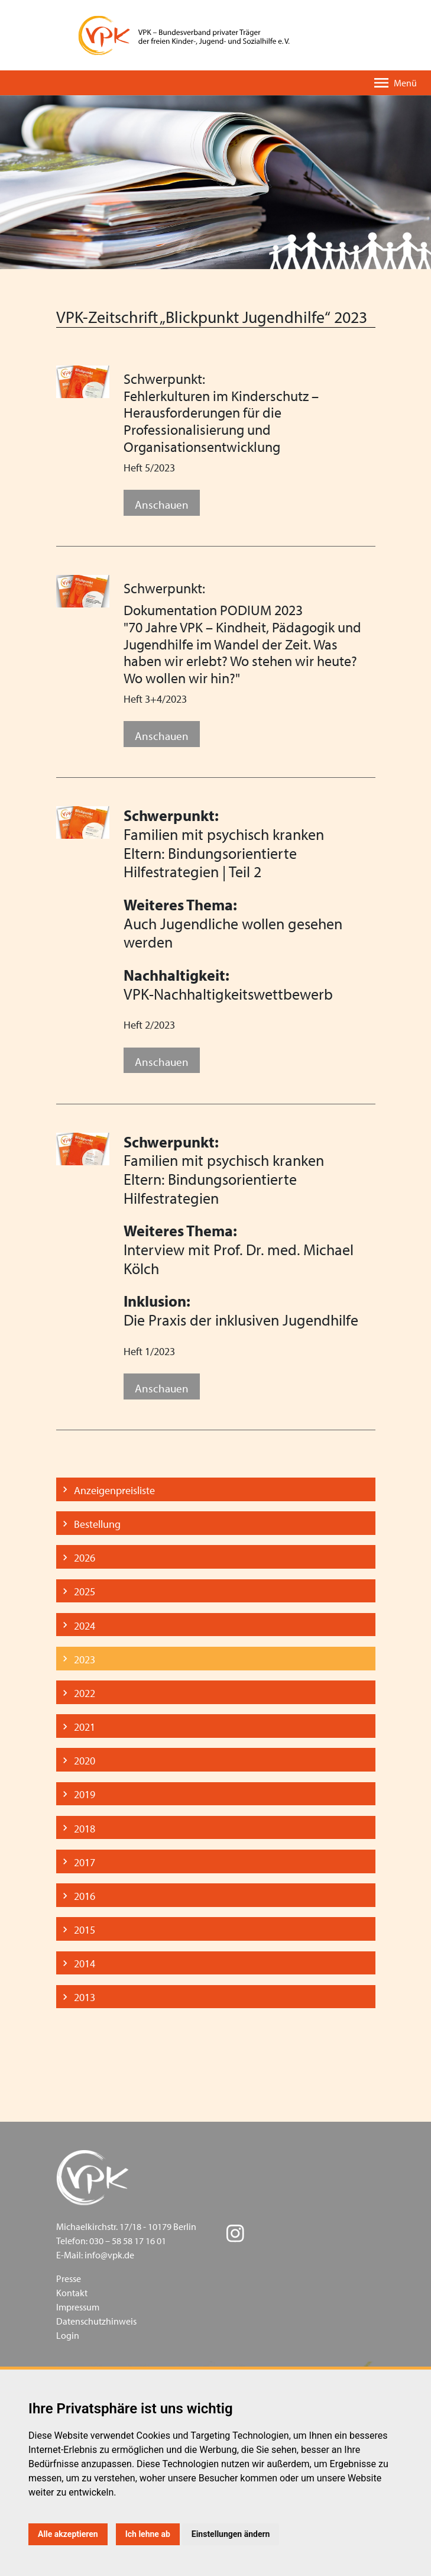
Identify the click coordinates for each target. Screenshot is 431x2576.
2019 (84, 1794)
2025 (84, 1591)
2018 (84, 1828)
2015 (84, 1930)
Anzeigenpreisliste (114, 1490)
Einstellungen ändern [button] (231, 2534)
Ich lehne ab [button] (147, 2534)
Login (67, 2335)
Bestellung (97, 1524)
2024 (84, 1626)
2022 (84, 1693)
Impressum (77, 2307)
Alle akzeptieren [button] (68, 2534)
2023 (84, 1659)
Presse (68, 2278)
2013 (84, 1997)
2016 (84, 1896)
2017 (84, 1862)
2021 (84, 1727)
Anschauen (162, 504)
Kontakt (72, 2293)
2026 (84, 1558)
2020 (84, 1760)
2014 (84, 1963)
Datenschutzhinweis (96, 2321)
